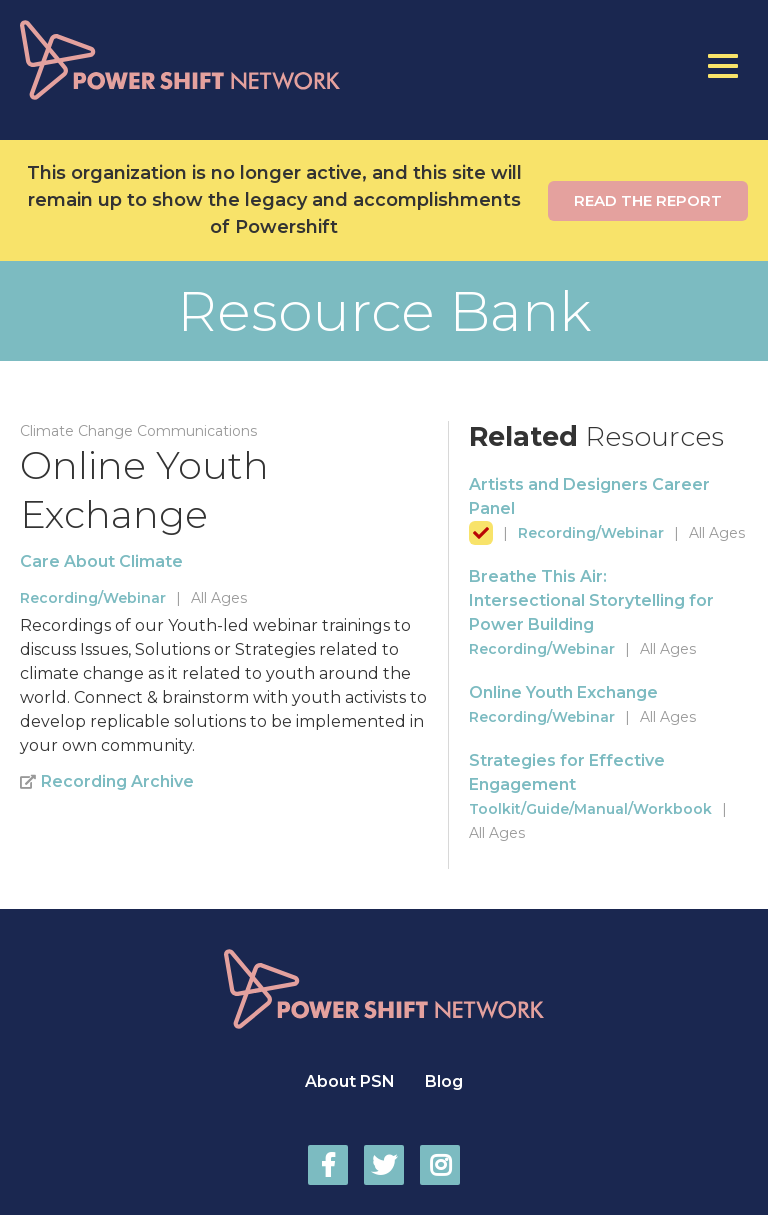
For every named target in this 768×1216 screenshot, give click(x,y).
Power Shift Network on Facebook (328, 1165)
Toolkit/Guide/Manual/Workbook (590, 809)
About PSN (350, 1081)
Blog (444, 1081)
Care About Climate (101, 561)
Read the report (648, 200)
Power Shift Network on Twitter (384, 1165)
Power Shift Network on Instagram (440, 1165)
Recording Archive (117, 781)
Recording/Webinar (93, 598)
